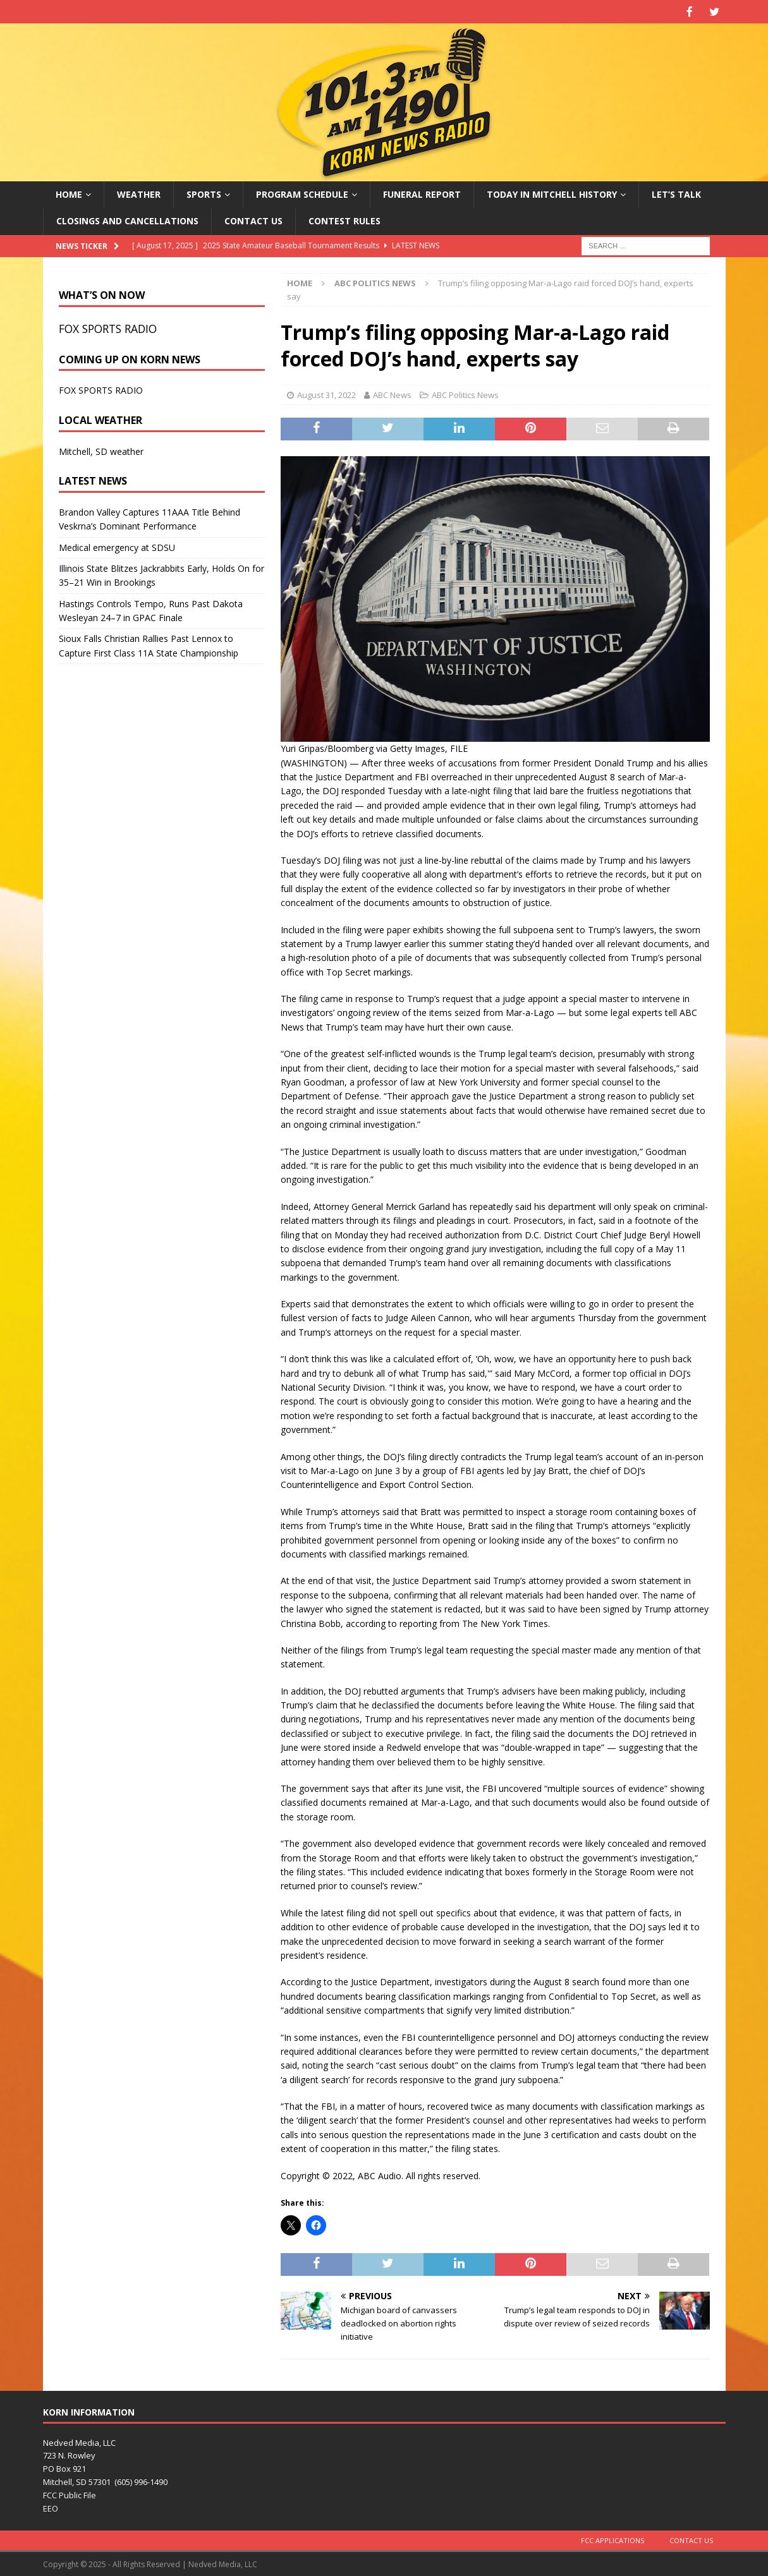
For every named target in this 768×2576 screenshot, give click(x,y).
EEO (50, 2507)
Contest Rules (344, 220)
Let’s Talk (676, 193)
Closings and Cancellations (127, 220)
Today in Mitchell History (552, 193)
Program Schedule (302, 193)
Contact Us (253, 220)
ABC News (392, 393)
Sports (203, 193)
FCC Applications (612, 2539)
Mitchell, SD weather (101, 450)
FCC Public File (69, 2494)
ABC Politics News (465, 393)
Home (69, 193)
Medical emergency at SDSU (117, 546)
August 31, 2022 (326, 393)
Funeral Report (422, 193)
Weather (139, 193)
